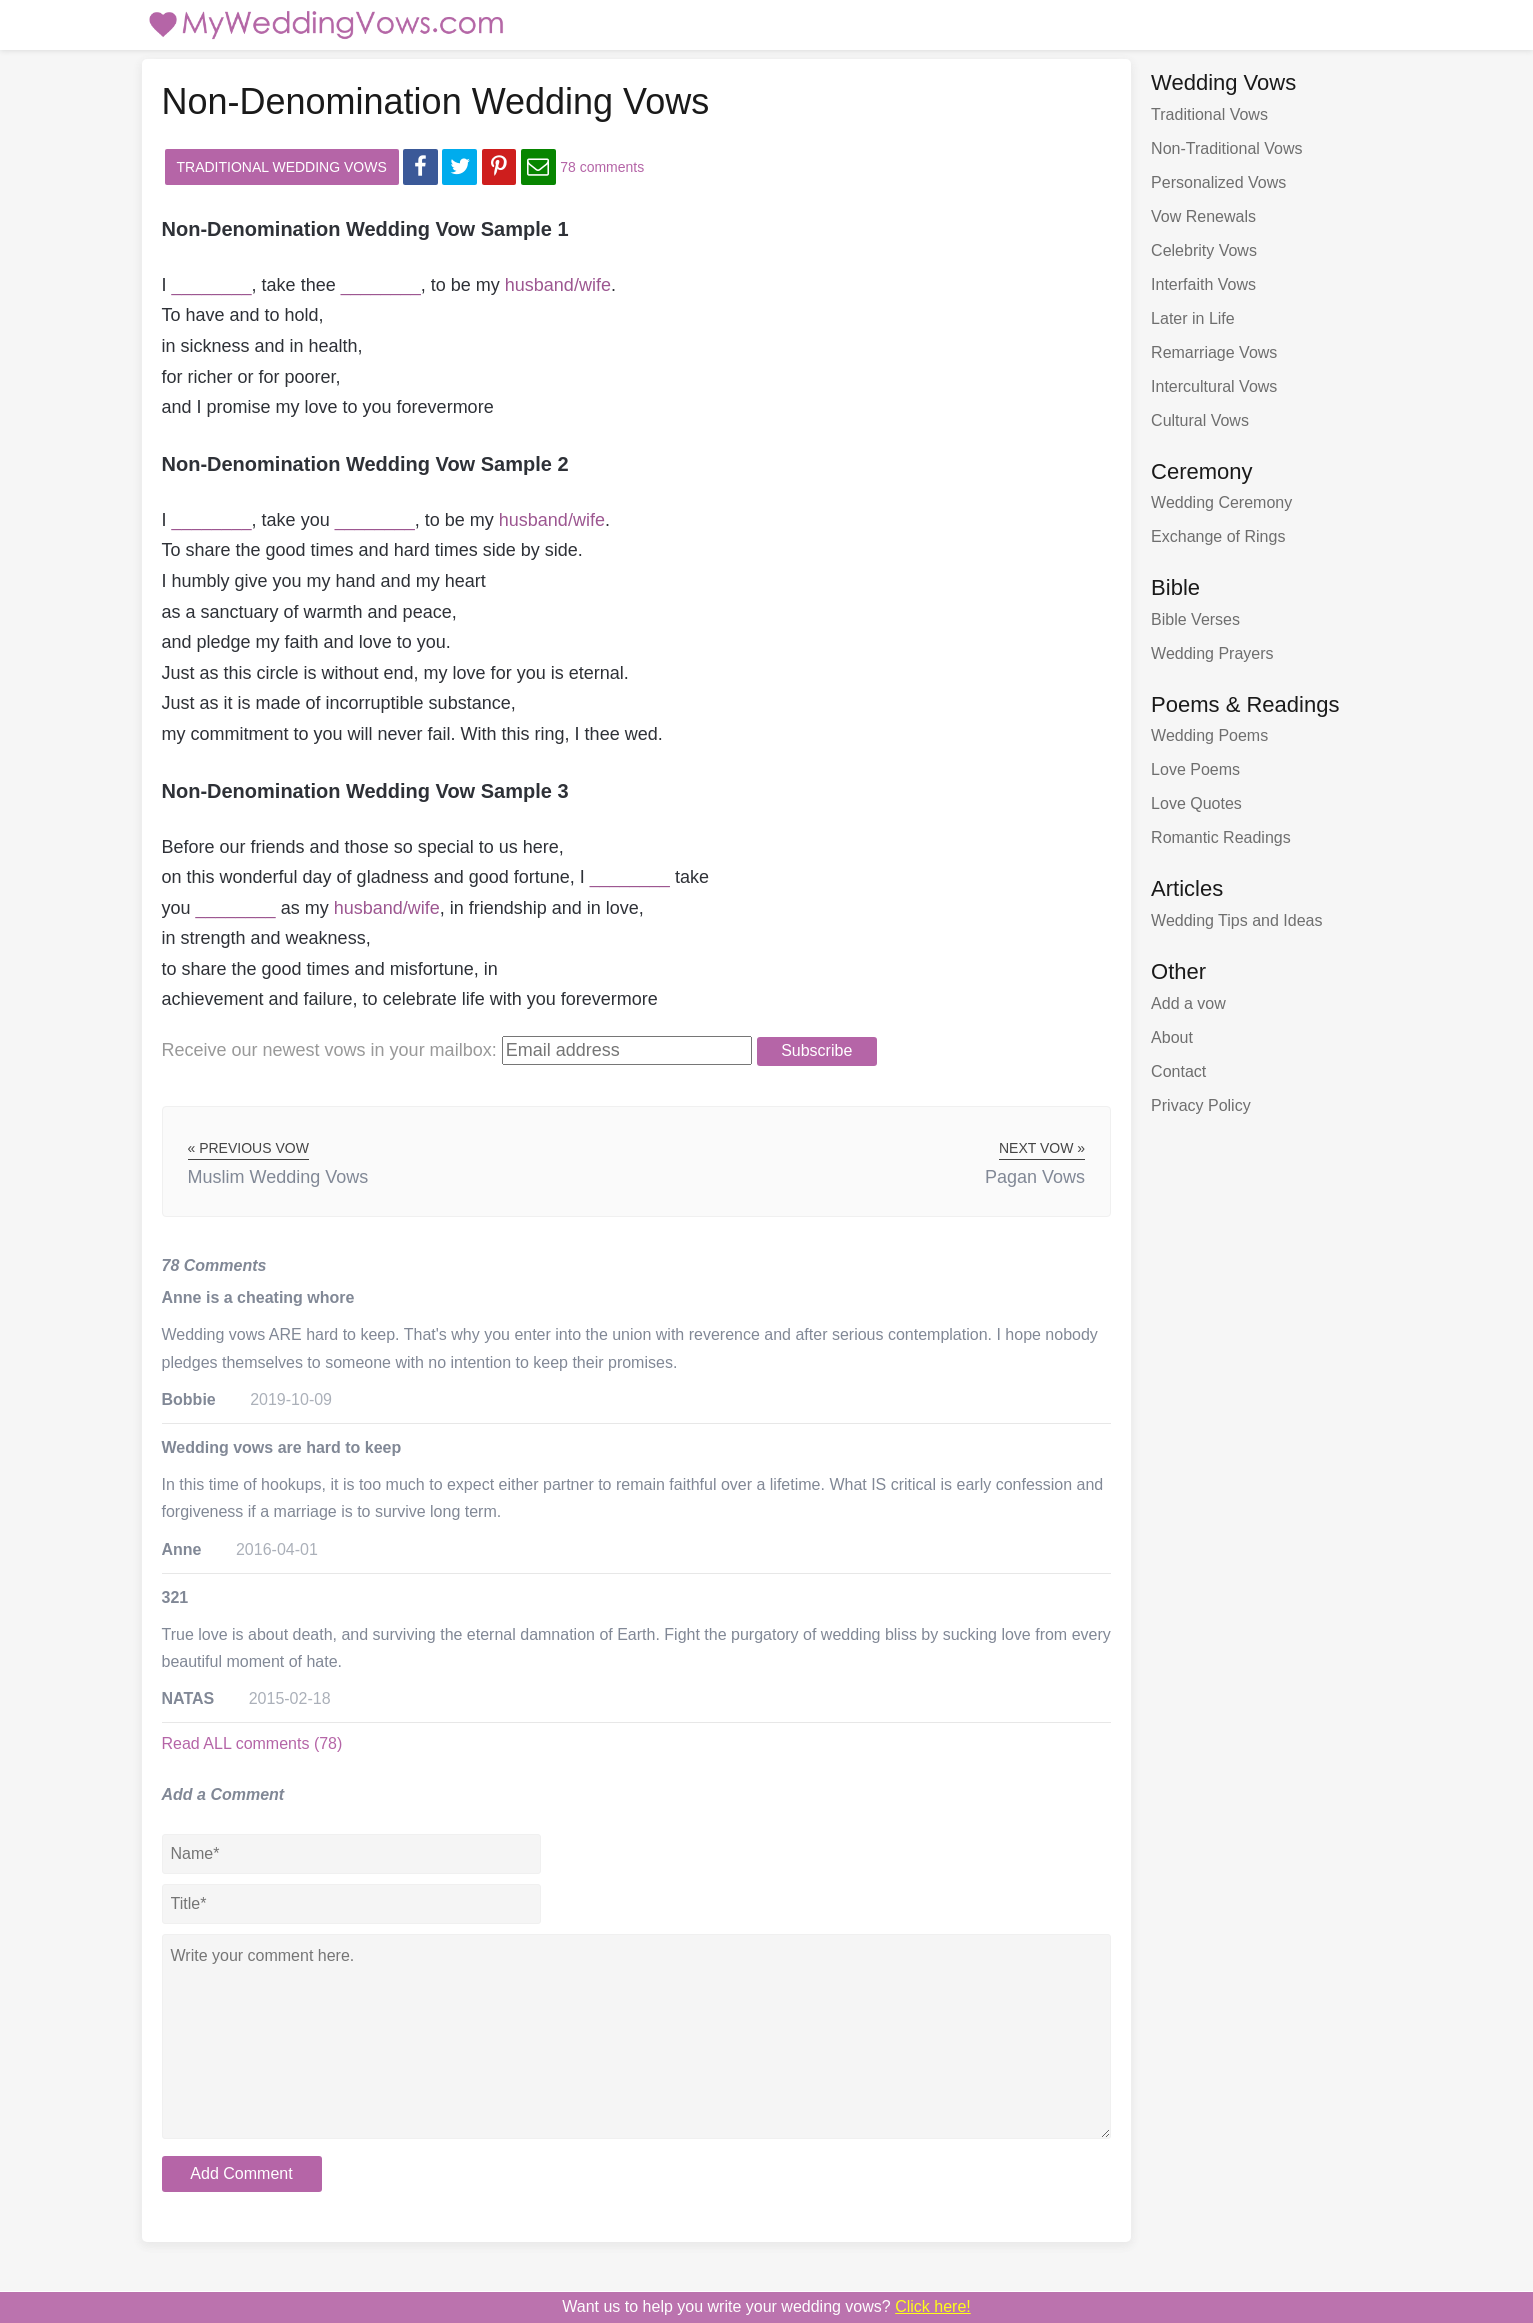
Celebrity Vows (1204, 250)
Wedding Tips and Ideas (1236, 920)
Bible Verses (1195, 619)
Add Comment (241, 2173)
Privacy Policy (1201, 1105)
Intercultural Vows (1214, 386)
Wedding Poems (1209, 735)
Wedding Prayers (1212, 653)
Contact (1178, 1071)
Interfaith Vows (1203, 284)
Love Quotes (1196, 803)
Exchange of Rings (1218, 536)
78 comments (602, 167)
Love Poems (1195, 769)
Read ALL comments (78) (252, 1743)
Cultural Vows (1200, 420)
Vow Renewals (1203, 216)
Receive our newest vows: (329, 1050)
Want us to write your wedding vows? (766, 2306)
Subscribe (816, 1050)
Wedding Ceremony (1221, 502)
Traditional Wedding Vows (282, 167)
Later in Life (1193, 318)
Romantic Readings (1221, 837)
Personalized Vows (1218, 182)
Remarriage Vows (1214, 352)
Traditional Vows (1209, 114)
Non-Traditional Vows (1226, 148)
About (1172, 1037)
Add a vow (1188, 1003)
